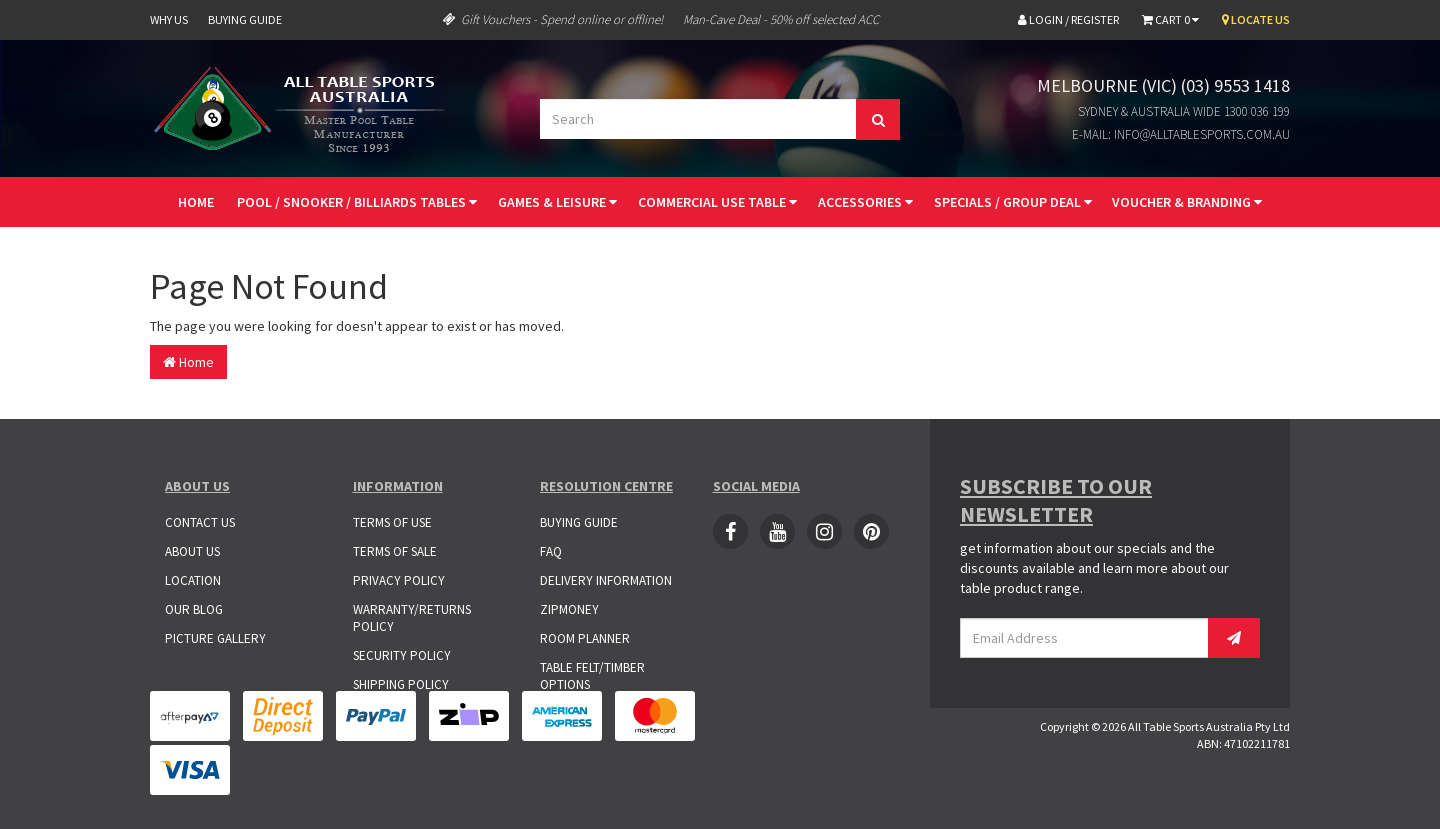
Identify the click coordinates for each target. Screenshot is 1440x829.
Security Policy (402, 655)
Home (196, 202)
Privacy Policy (399, 580)
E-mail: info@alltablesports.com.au (1181, 134)
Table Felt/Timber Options (592, 676)
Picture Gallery (215, 638)
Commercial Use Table (717, 202)
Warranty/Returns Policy (412, 618)
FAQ (551, 551)
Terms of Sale (395, 551)
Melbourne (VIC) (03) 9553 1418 (1163, 85)
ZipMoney (569, 609)
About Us (192, 551)
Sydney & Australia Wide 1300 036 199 (1184, 111)
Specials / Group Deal (1013, 202)
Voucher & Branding (1187, 202)
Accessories (865, 202)
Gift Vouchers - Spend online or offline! (553, 19)
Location (193, 580)
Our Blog (194, 609)
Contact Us (200, 522)
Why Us (169, 19)
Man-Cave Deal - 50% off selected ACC (781, 19)
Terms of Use (392, 522)
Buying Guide (245, 19)
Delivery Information (606, 580)
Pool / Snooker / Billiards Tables (357, 202)
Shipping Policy (401, 684)
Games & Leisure (557, 202)
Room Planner (585, 638)
